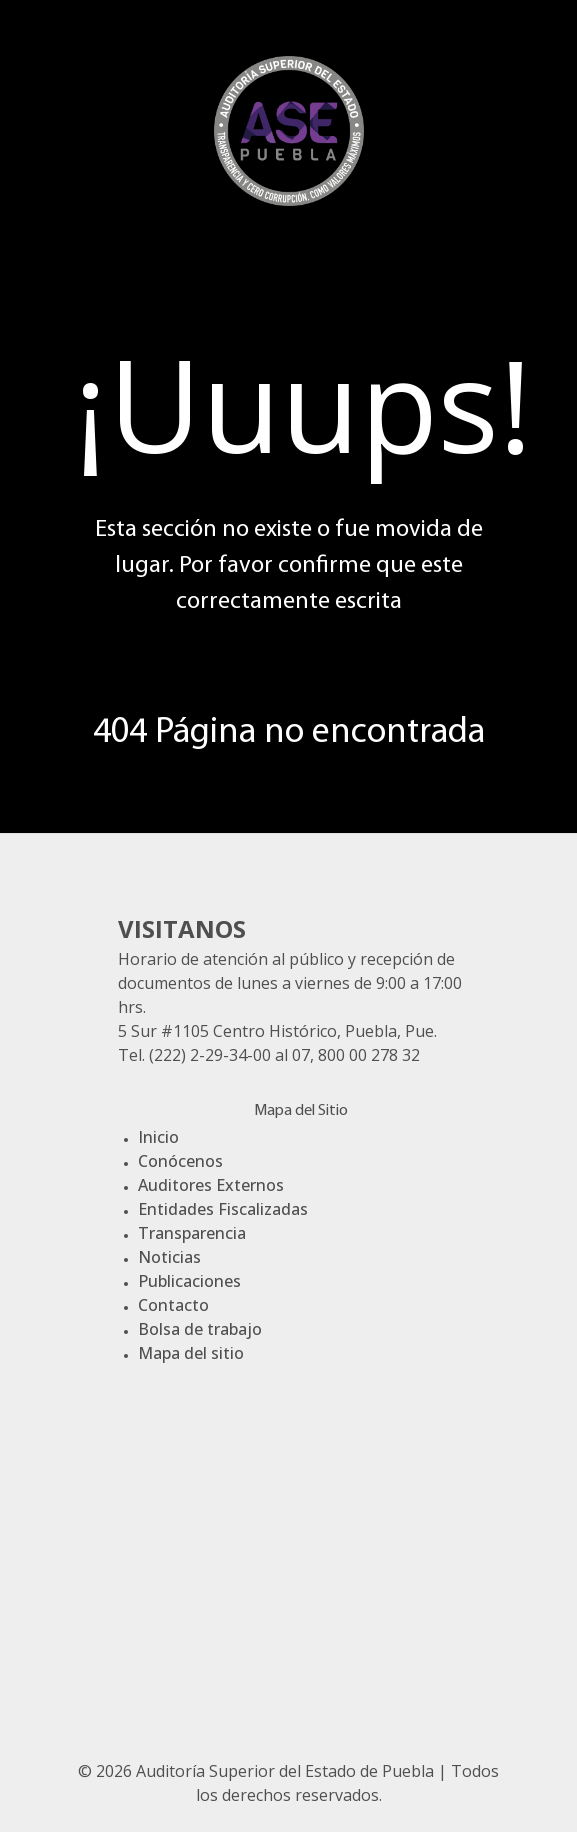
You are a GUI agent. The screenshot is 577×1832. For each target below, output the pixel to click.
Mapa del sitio (191, 1353)
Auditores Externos (211, 1185)
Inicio (158, 1137)
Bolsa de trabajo (200, 1329)
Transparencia (192, 1233)
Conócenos (180, 1161)
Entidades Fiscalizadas (223, 1209)
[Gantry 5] (289, 128)
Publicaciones (189, 1281)
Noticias (169, 1257)
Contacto (173, 1305)
